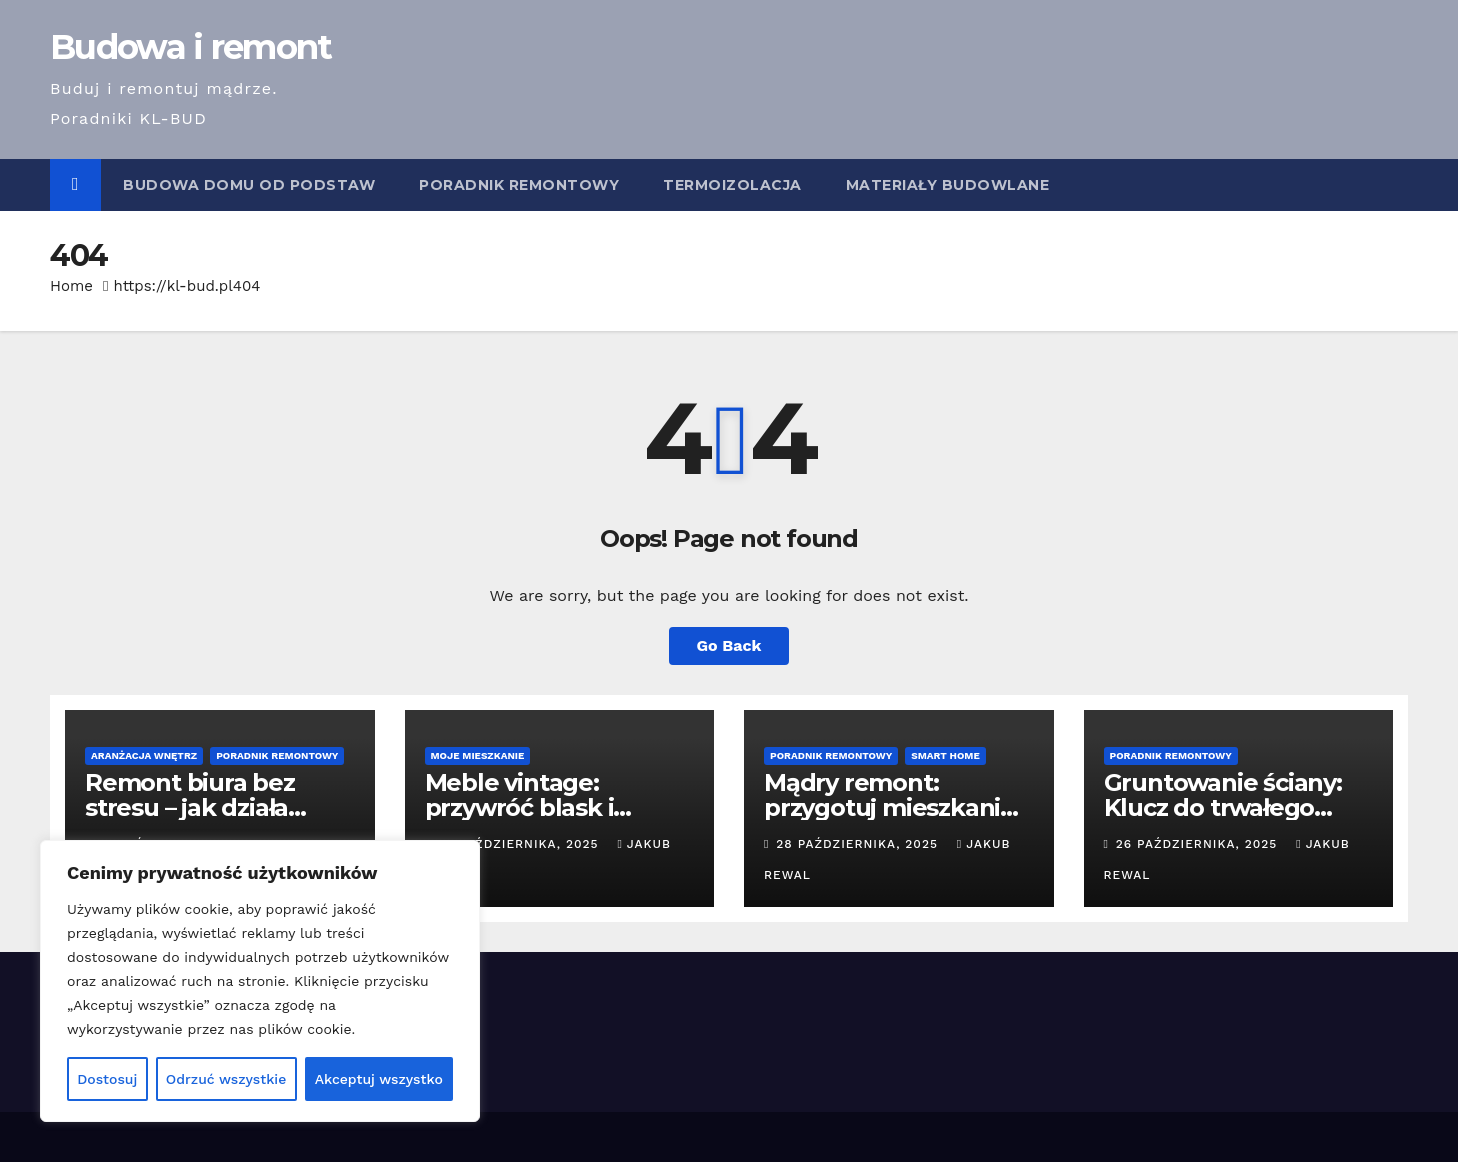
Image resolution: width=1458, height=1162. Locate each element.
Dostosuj (107, 1079)
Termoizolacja (732, 185)
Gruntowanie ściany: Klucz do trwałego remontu (1223, 807)
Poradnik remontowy (519, 185)
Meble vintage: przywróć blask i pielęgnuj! (519, 807)
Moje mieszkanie (478, 755)
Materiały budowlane (948, 185)
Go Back (729, 645)
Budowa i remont (191, 47)
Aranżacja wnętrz (144, 755)
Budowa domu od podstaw (249, 185)
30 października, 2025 (520, 844)
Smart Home (945, 755)
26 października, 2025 (1199, 844)
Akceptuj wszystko (379, 1079)
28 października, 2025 (859, 844)
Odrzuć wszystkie (226, 1079)
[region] (260, 981)
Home (71, 286)
